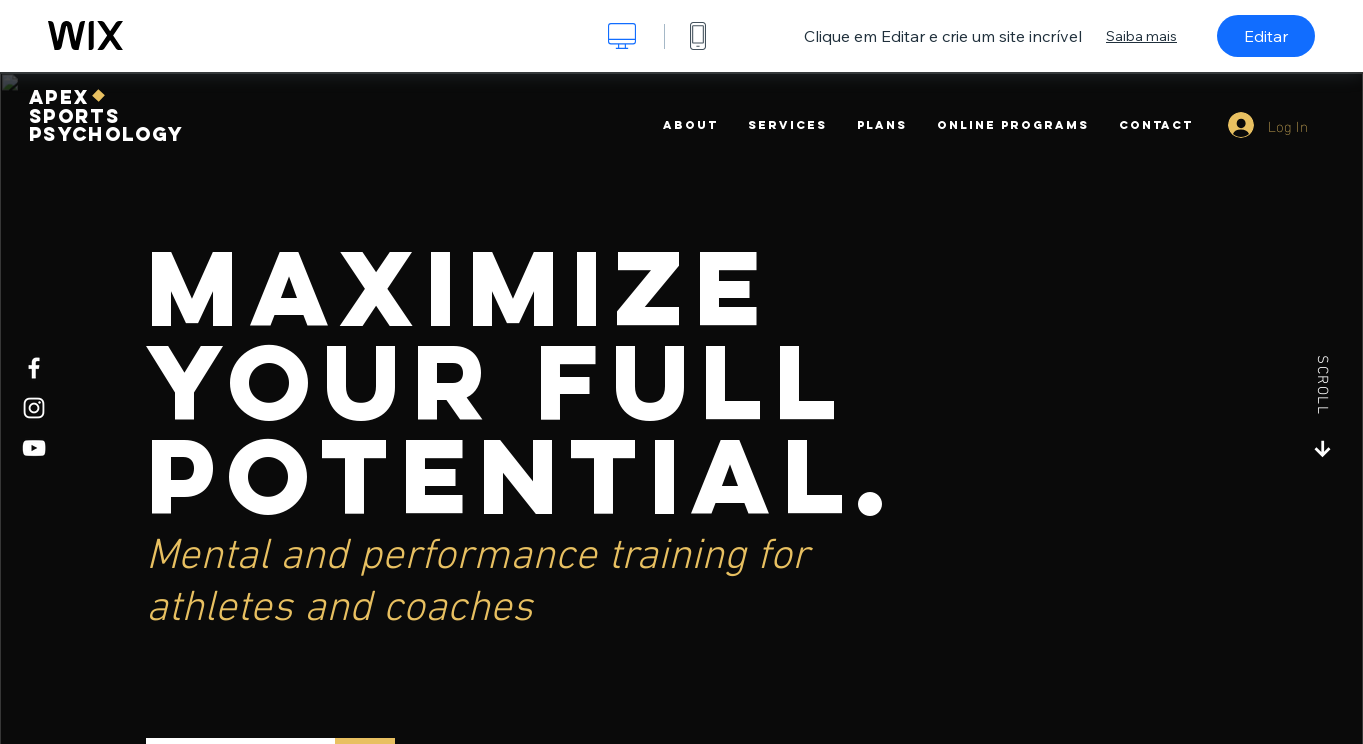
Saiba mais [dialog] (1141, 36)
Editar (1266, 36)
